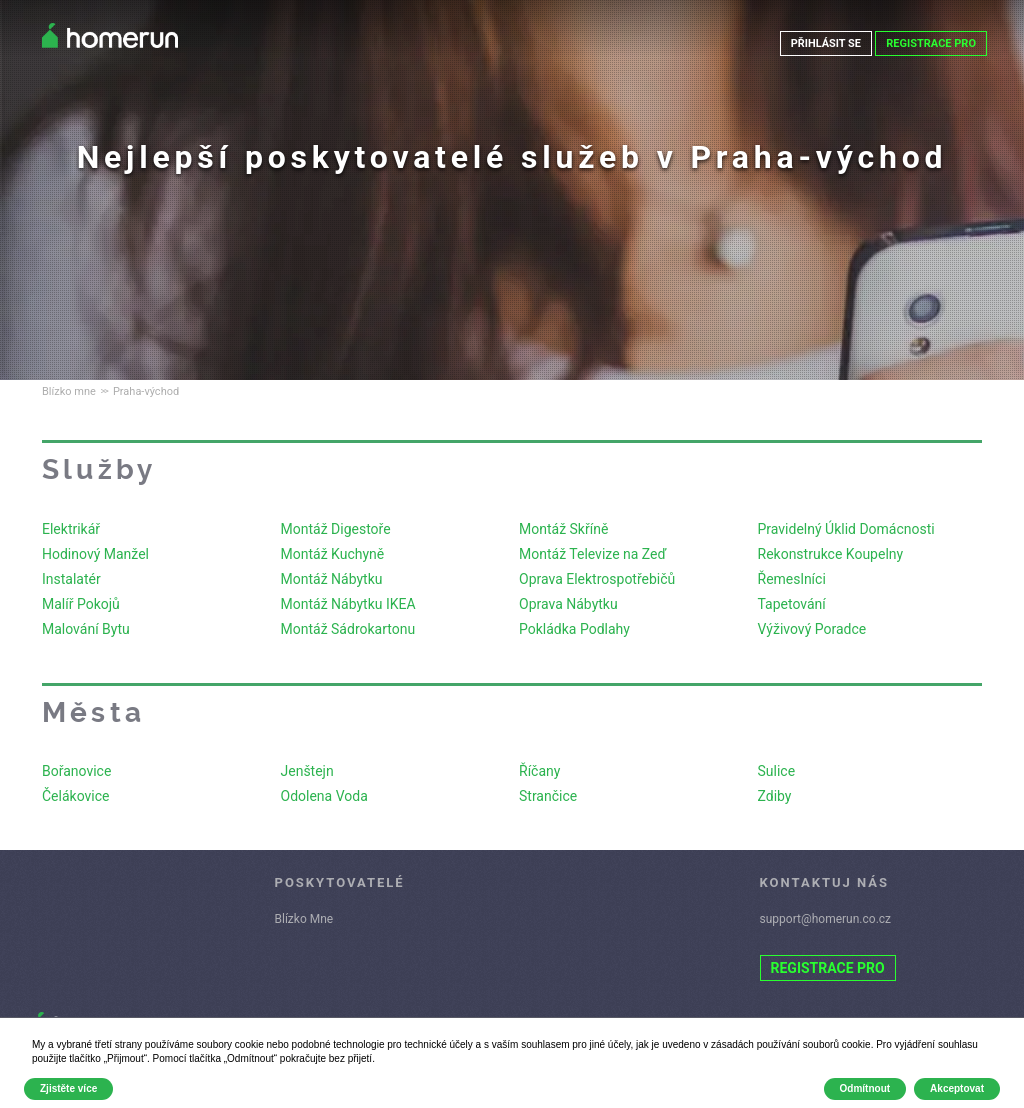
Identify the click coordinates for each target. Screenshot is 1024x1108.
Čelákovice (75, 796)
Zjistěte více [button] (68, 1088)
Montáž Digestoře (336, 529)
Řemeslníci (792, 579)
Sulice (777, 771)
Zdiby (775, 796)
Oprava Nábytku (568, 604)
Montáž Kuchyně (333, 554)
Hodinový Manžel (95, 554)
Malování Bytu (86, 629)
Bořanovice (76, 771)
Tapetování (792, 604)
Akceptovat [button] (957, 1088)
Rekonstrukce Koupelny (831, 554)
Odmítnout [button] (865, 1088)
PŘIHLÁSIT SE (825, 43)
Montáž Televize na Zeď (592, 554)
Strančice (548, 796)
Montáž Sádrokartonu (348, 629)
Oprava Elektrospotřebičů (597, 579)
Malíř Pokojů (81, 604)
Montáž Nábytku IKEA (348, 604)
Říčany (539, 771)
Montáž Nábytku (332, 579)
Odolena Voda (324, 796)
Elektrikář (71, 529)
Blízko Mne (304, 919)
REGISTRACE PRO (931, 43)
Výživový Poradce (812, 629)
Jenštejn (307, 771)
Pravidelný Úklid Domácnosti (846, 529)
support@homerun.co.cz (826, 919)
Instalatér (71, 579)
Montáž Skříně (563, 529)
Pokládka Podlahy (574, 629)
